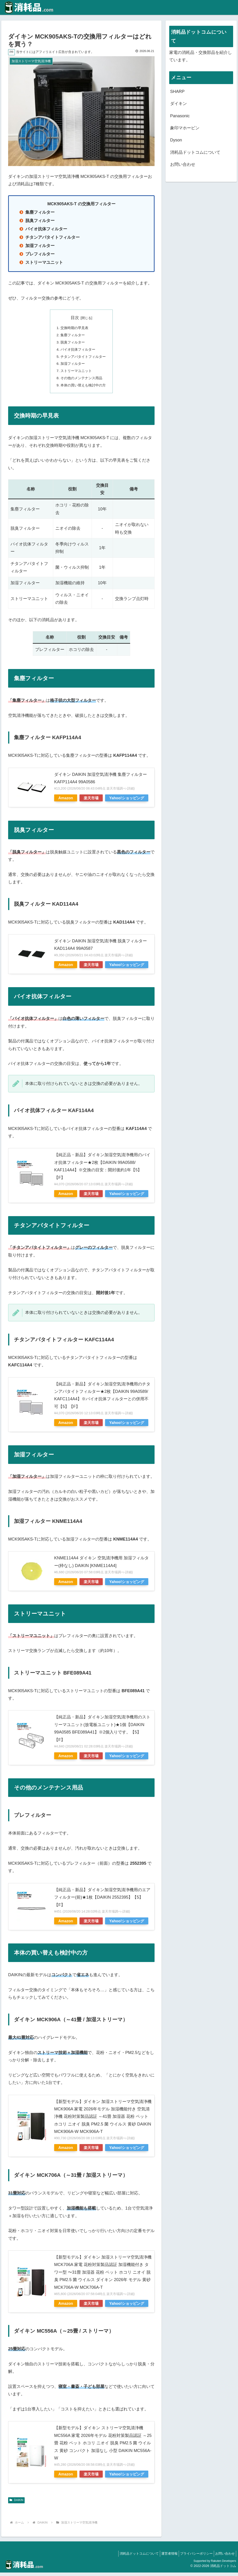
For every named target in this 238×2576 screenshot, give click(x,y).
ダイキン (178, 103)
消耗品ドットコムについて (195, 152)
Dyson (176, 140)
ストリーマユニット (76, 373)
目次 (75, 317)
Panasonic (180, 116)
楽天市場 (91, 801)
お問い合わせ (182, 164)
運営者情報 (163, 2557)
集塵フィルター (72, 335)
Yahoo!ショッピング (126, 801)
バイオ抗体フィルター (77, 351)
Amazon (65, 801)
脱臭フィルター (72, 343)
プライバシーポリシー (193, 2557)
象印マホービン (184, 128)
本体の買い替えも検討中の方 (83, 388)
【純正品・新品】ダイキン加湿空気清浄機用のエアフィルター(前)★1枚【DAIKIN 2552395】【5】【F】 (102, 1901)
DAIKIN (16, 2503)
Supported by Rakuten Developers (215, 2564)
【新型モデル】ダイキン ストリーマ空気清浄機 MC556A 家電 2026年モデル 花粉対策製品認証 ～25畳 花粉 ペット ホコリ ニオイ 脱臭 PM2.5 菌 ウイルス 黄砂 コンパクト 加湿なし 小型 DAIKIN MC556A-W (103, 2446)
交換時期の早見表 (74, 328)
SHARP (177, 91)
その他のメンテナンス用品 (81, 381)
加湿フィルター (72, 366)
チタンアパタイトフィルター (83, 358)
